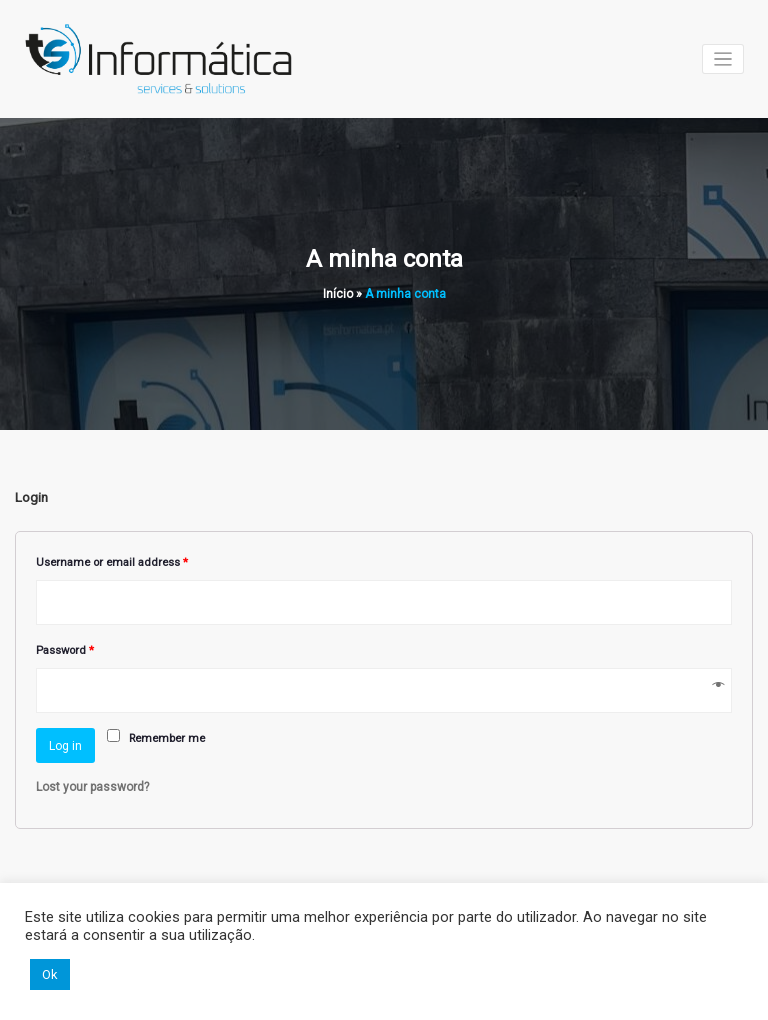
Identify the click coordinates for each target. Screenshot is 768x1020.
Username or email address (112, 562)
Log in (65, 746)
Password (65, 650)
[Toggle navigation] (723, 59)
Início (338, 294)
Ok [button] (50, 974)
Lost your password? (92, 787)
